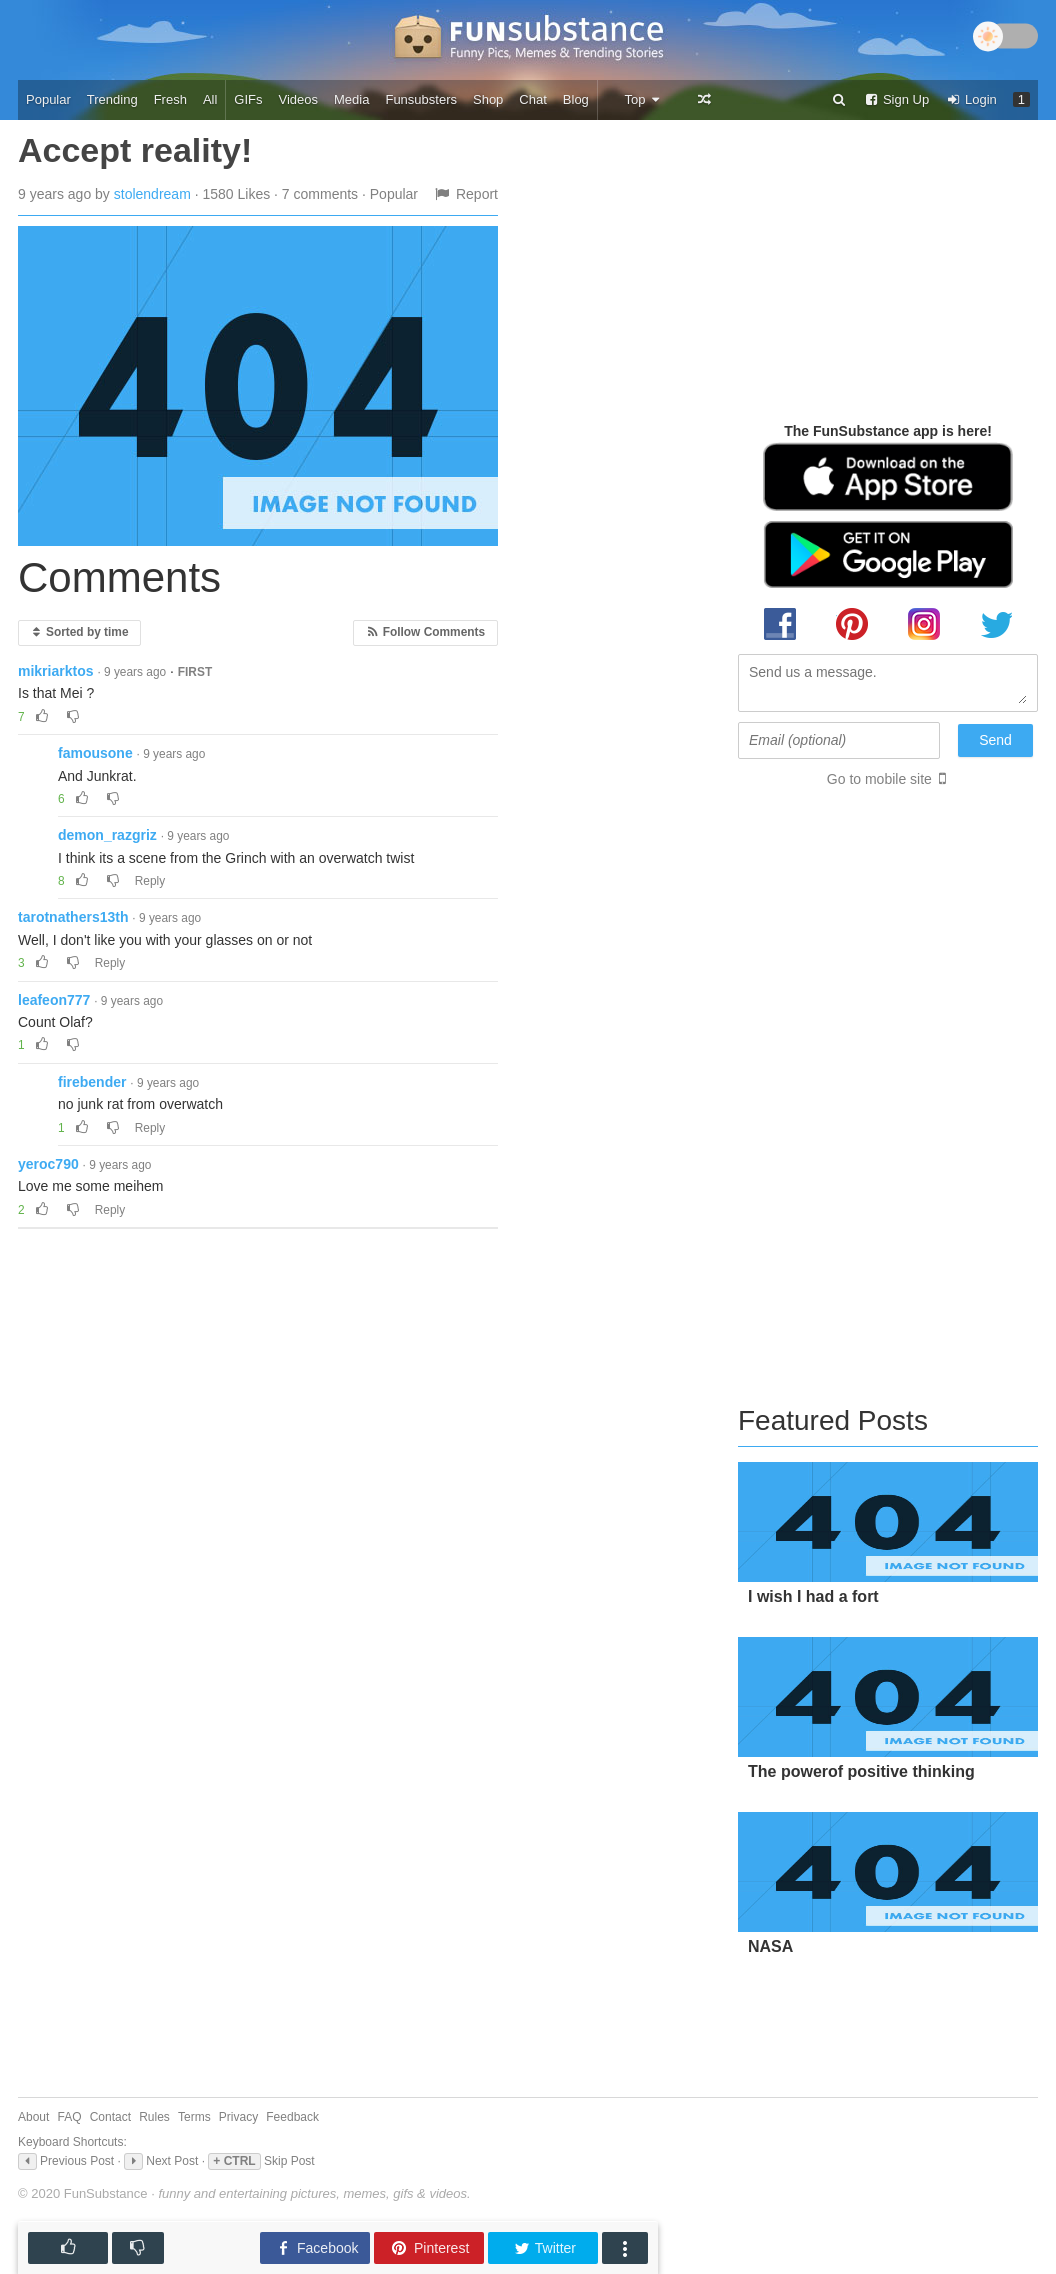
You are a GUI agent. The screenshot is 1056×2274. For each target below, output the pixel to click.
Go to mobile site (879, 779)
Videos (299, 99)
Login (971, 99)
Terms (194, 2117)
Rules (154, 2117)
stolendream (152, 194)
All (210, 99)
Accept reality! (135, 150)
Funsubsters (421, 99)
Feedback (292, 2117)
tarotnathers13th (73, 917)
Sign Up (896, 99)
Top (642, 99)
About (33, 2117)
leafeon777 (54, 1000)
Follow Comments (425, 632)
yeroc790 (48, 1164)
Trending (112, 99)
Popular (48, 99)
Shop (488, 99)
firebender (92, 1082)
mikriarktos (55, 671)
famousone (95, 753)
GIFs (248, 99)
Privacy (238, 2117)
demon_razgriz (107, 835)
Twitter (544, 2248)
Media (351, 99)
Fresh (170, 99)
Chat (532, 99)
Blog (576, 99)
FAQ (70, 2117)
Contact (110, 2117)
